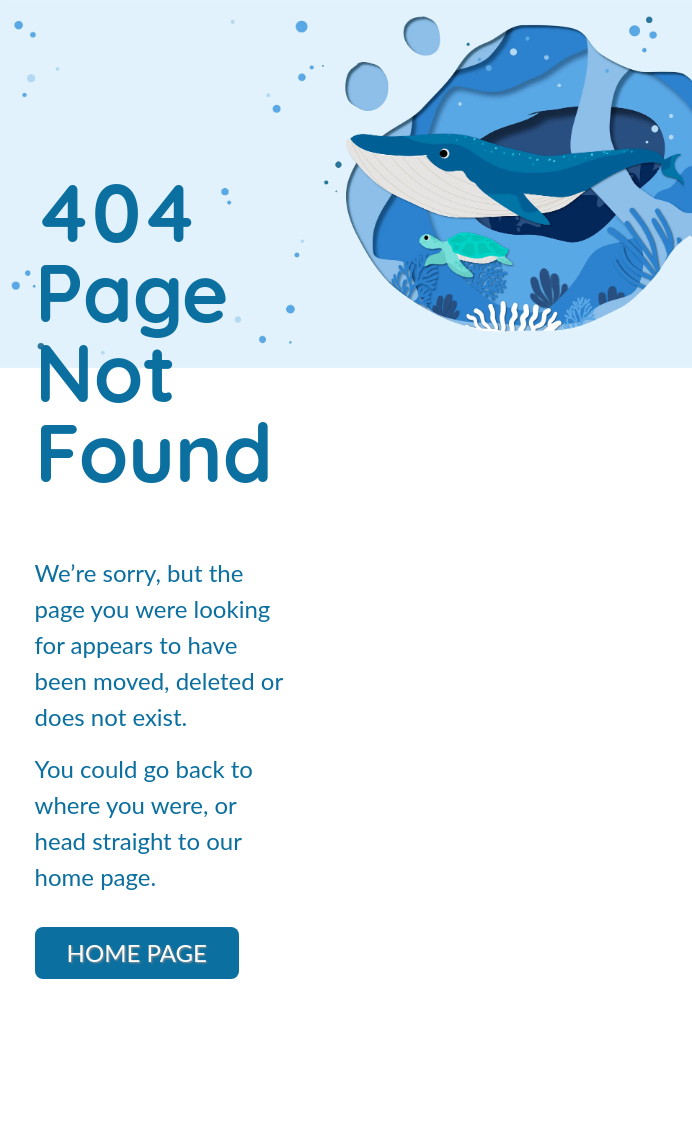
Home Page (137, 952)
